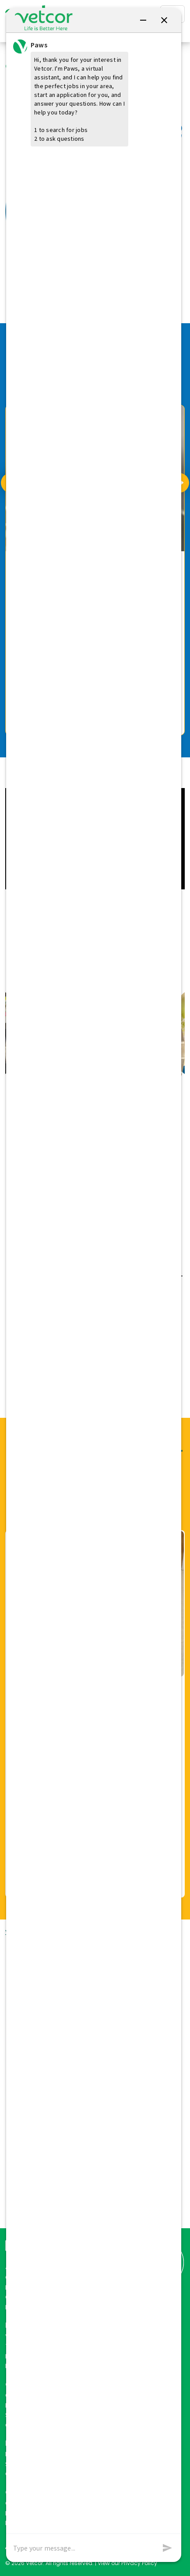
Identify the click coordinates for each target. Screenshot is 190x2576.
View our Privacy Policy (127, 2563)
